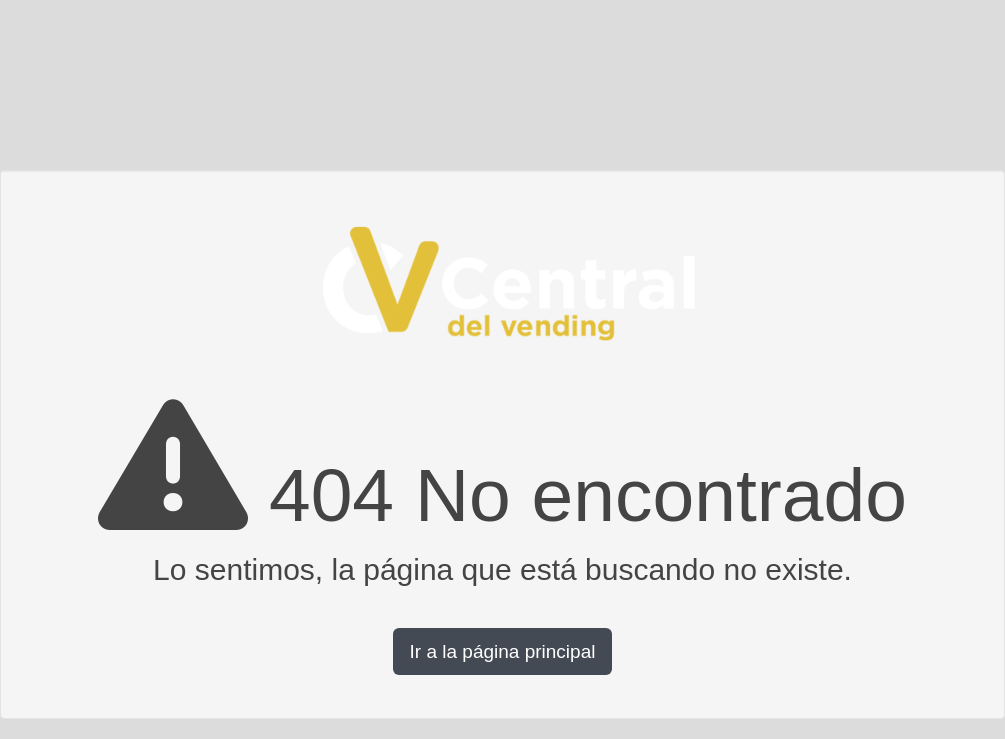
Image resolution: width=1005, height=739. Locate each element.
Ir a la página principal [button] (503, 651)
